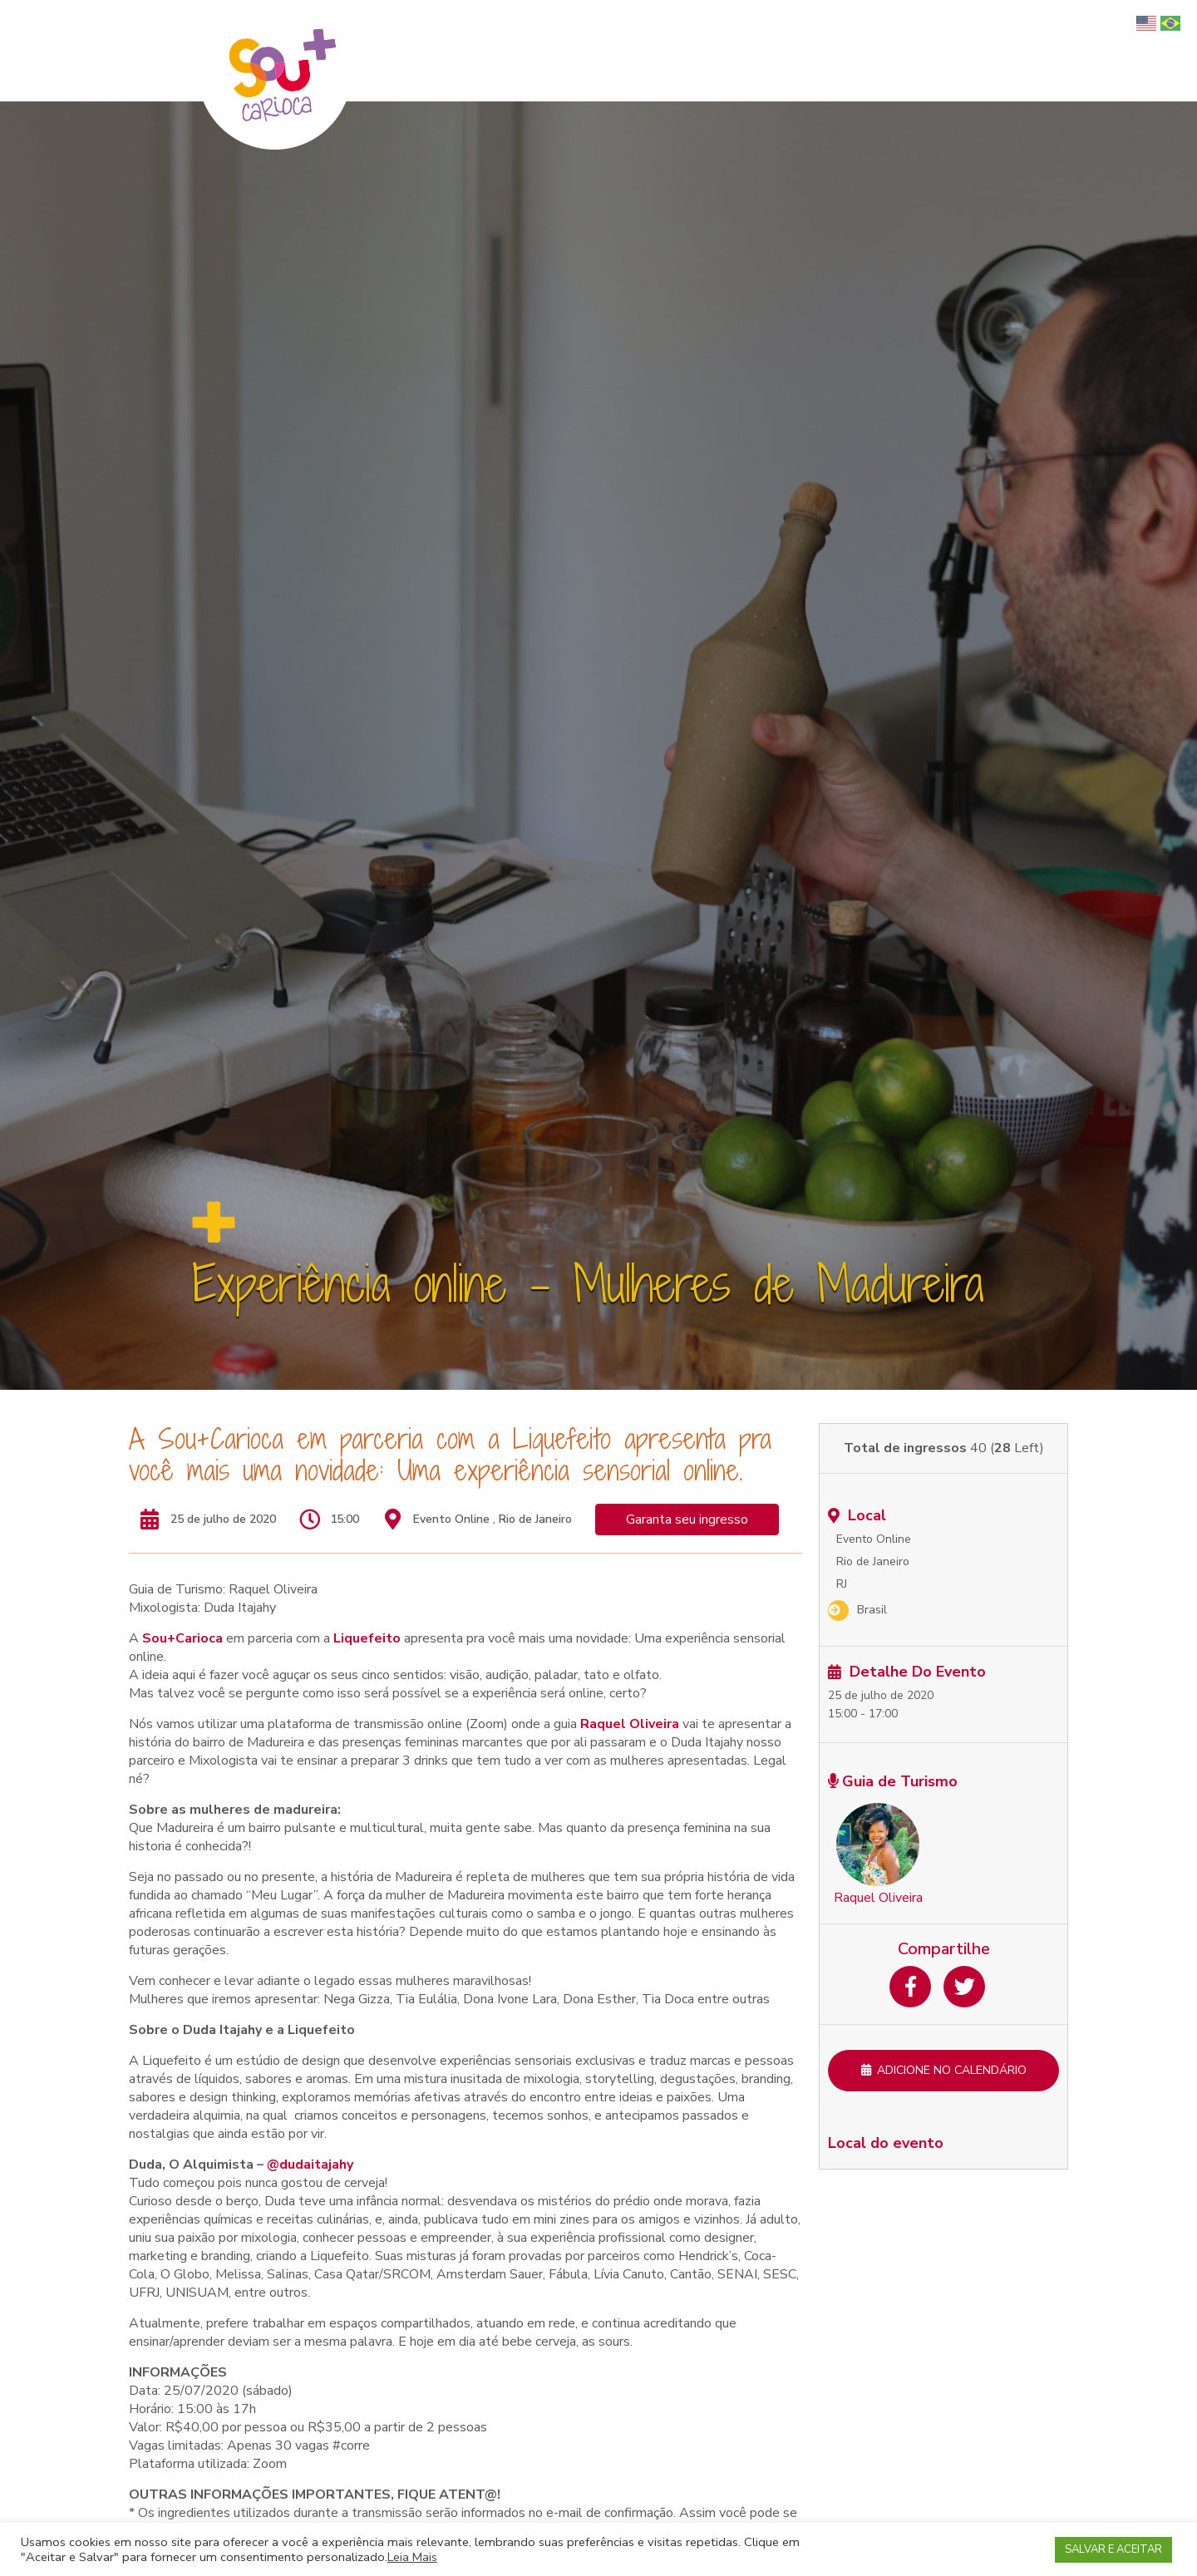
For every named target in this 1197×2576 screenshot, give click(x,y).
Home (600, 51)
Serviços (902, 51)
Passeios (837, 51)
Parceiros (1068, 51)
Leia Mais (412, 2557)
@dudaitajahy (310, 2164)
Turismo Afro (760, 51)
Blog (1122, 51)
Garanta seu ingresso (687, 1519)
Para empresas (983, 51)
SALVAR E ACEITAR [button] (1113, 2549)
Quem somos (669, 51)
